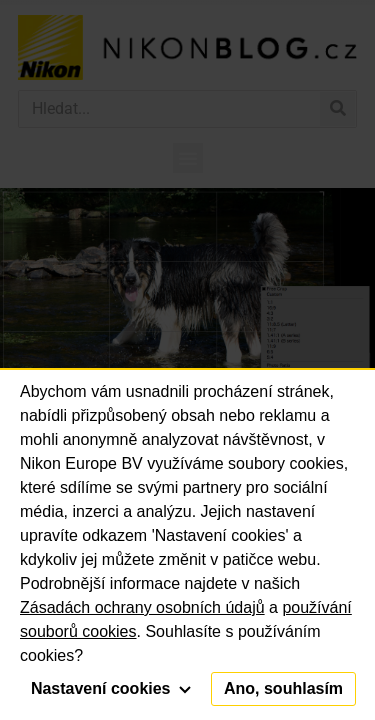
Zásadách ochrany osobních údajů (142, 607)
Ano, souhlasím (283, 688)
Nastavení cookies (111, 688)
